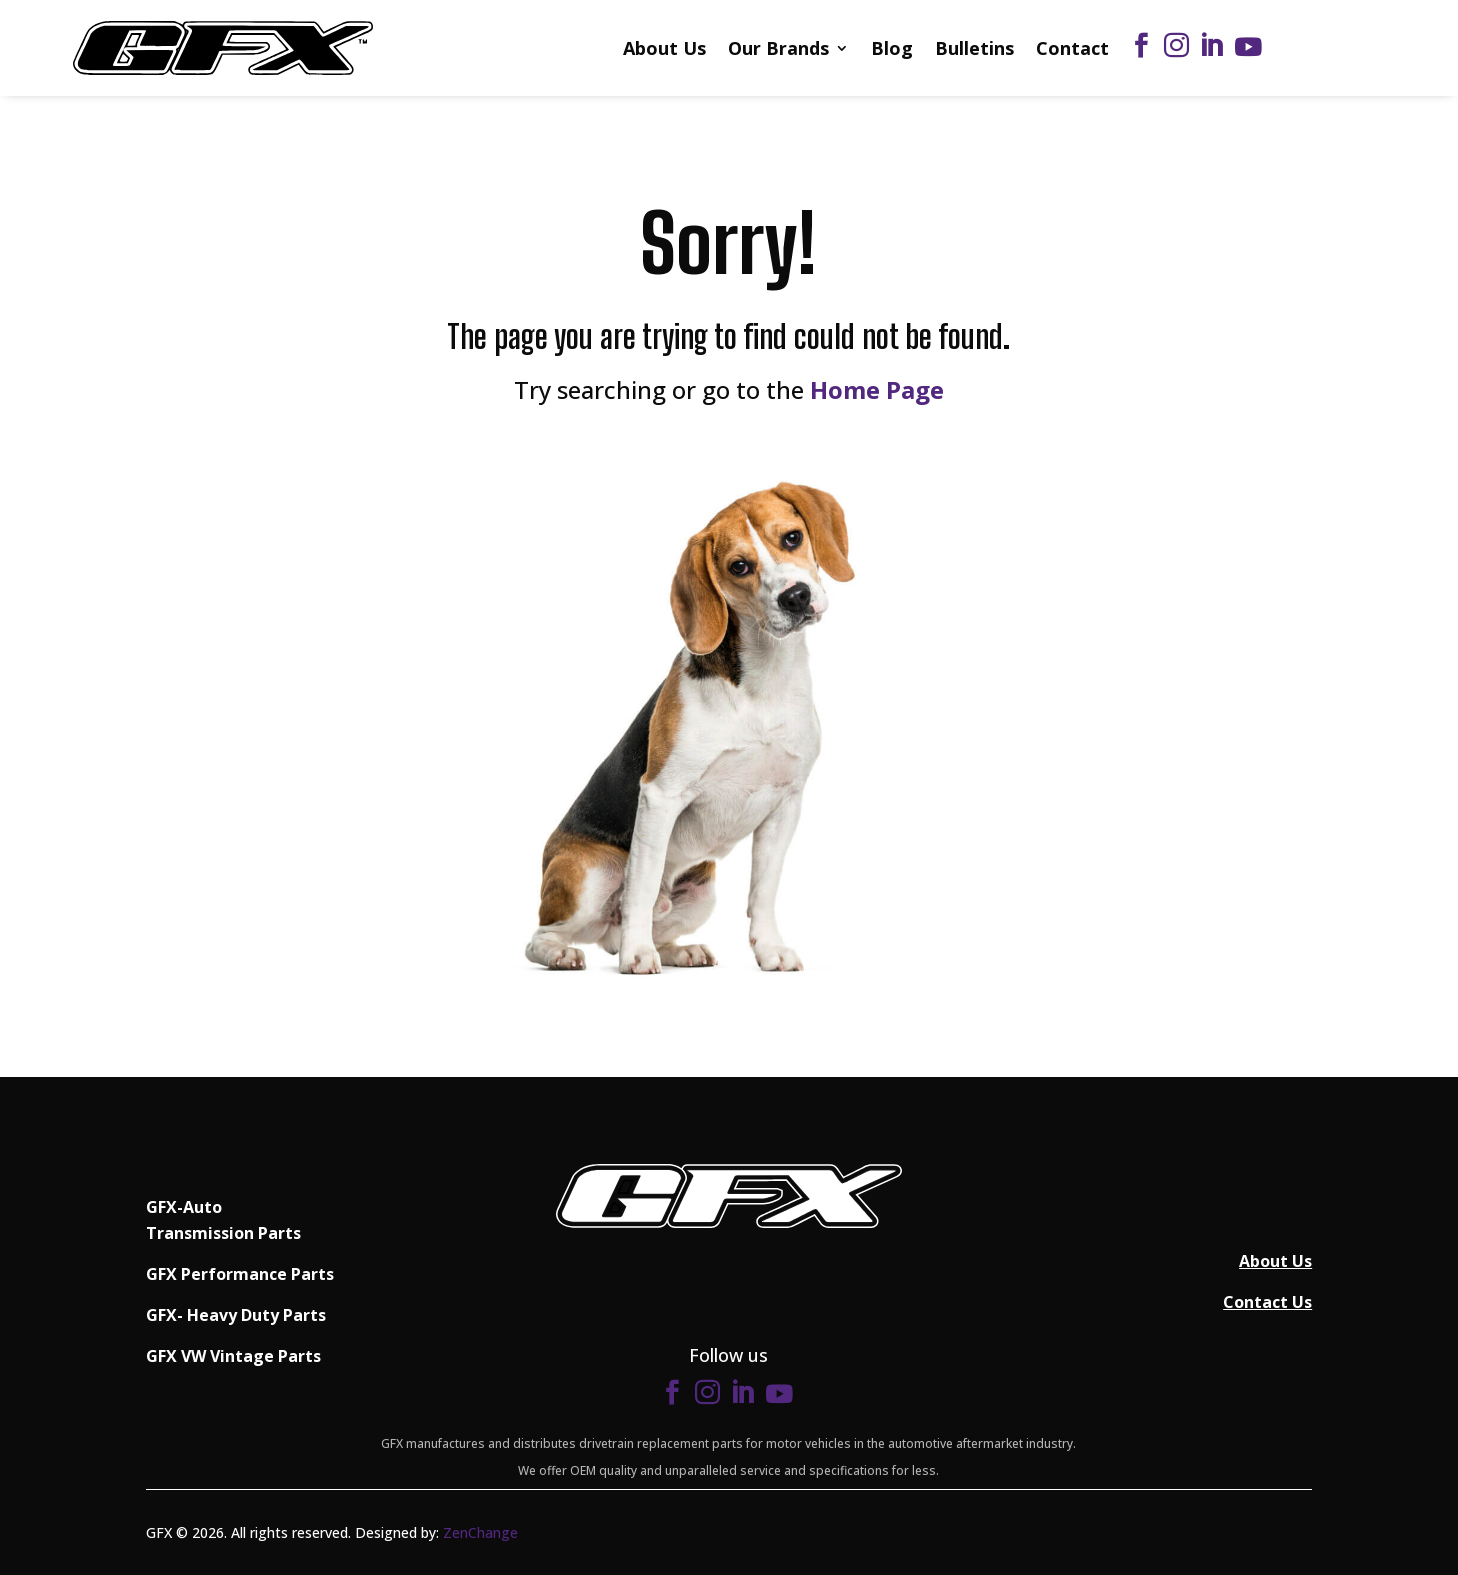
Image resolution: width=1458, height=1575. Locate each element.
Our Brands (778, 48)
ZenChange (480, 1532)
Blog (892, 48)
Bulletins (974, 48)
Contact (1072, 48)
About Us (664, 48)
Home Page (877, 389)
